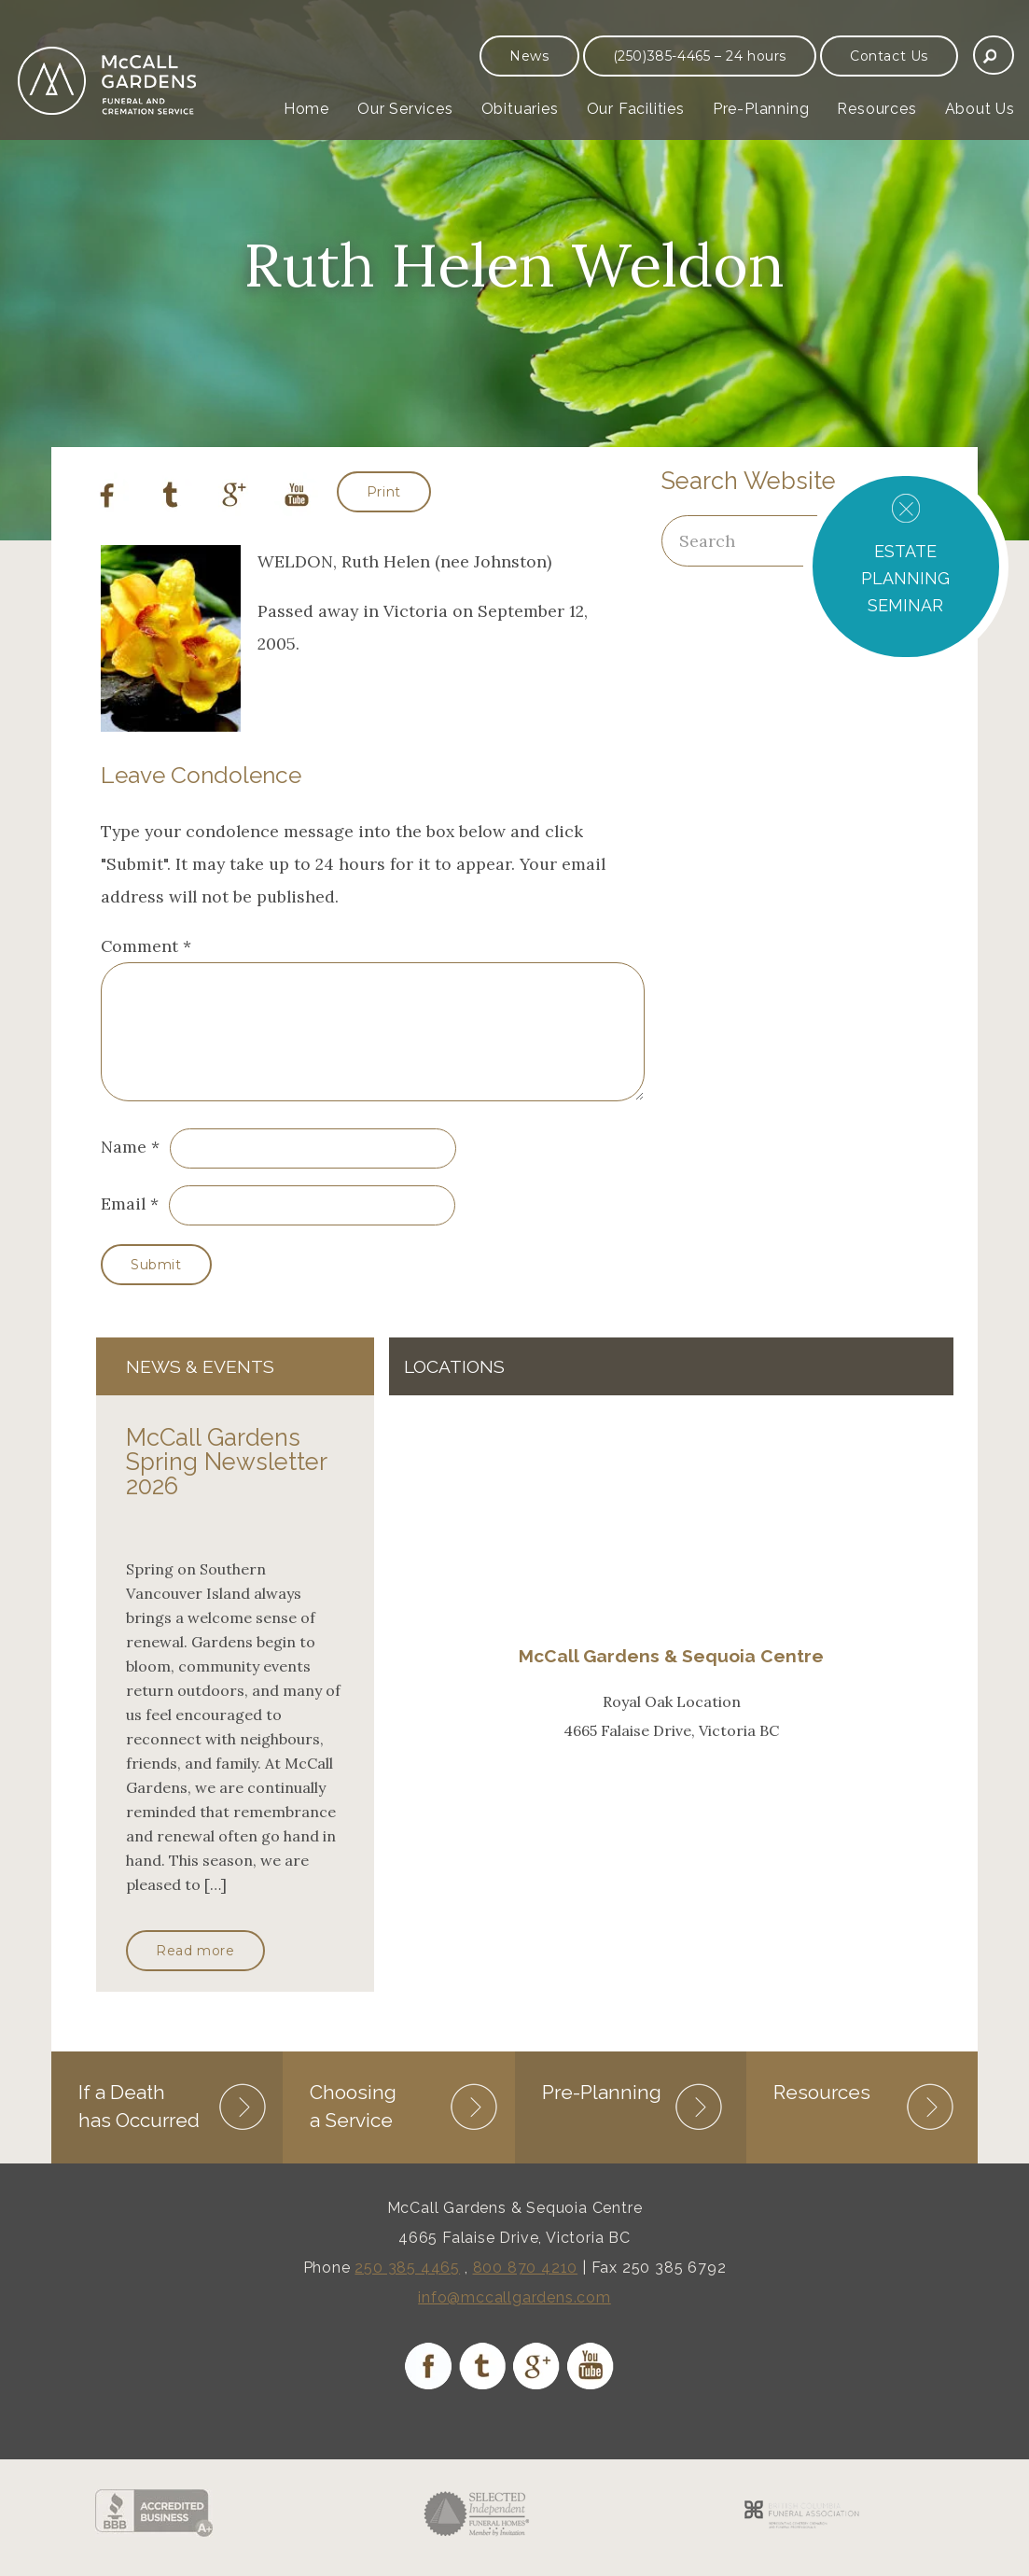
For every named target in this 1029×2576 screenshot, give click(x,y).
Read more (195, 1973)
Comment (146, 946)
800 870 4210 (525, 2288)
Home (306, 109)
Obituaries (520, 109)
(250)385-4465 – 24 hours (699, 56)
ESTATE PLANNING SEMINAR (905, 578)
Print (384, 491)
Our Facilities (636, 109)
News (529, 56)
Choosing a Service (353, 2126)
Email (123, 1226)
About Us (980, 109)
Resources (876, 109)
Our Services (405, 109)
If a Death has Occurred (139, 2126)
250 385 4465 (407, 2288)
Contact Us (889, 56)
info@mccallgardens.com (514, 2318)
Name (123, 1169)
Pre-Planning (761, 109)
